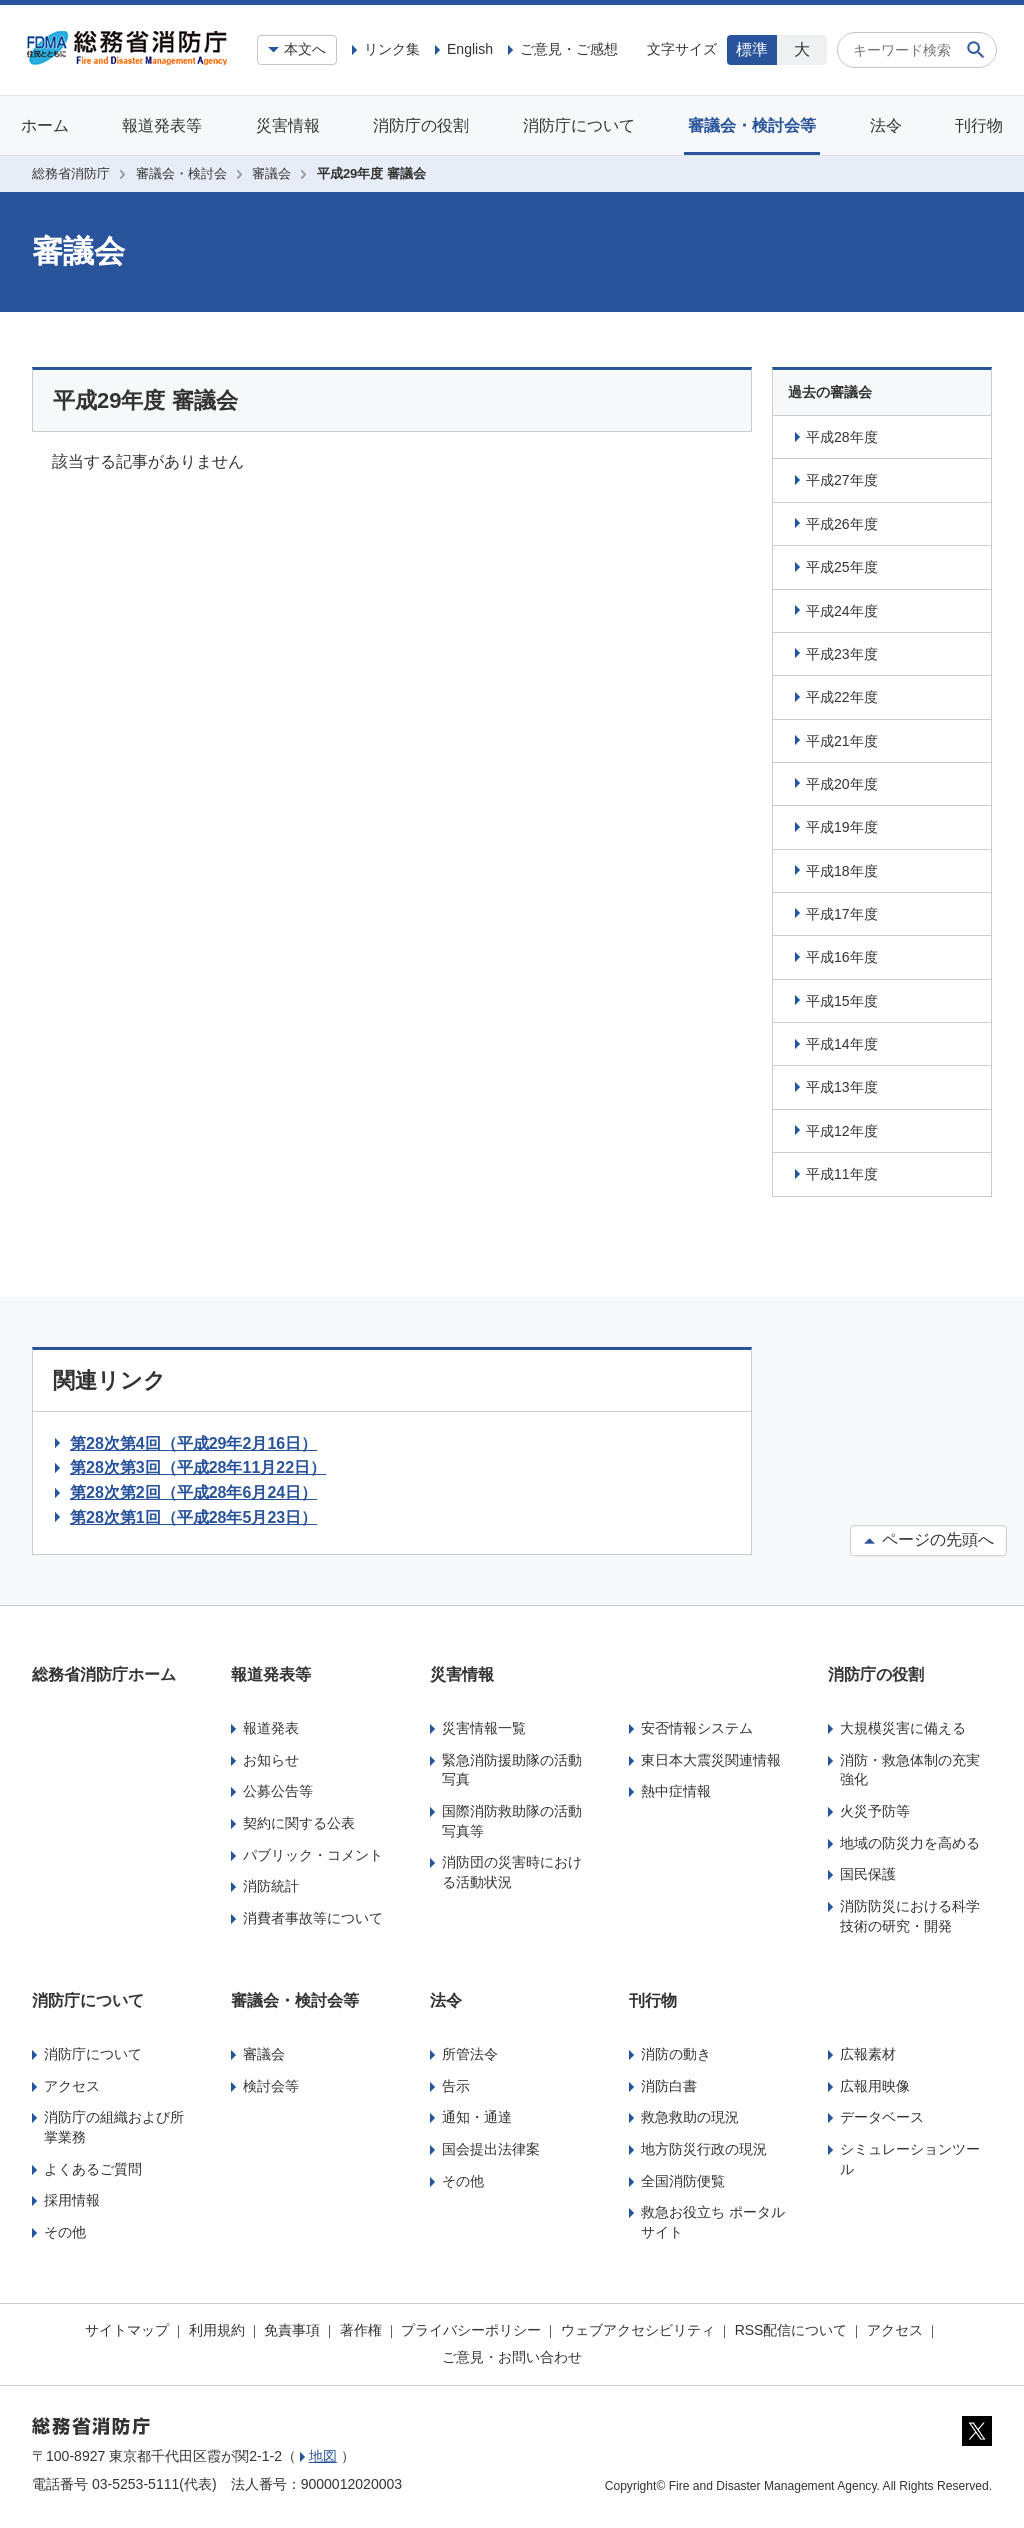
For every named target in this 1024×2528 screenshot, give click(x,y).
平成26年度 (842, 524)
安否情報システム (697, 1728)
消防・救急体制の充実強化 (910, 1770)
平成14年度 (842, 1044)
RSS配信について (791, 2330)
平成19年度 (842, 827)
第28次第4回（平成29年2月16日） (193, 1443)
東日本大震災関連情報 (711, 1760)
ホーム (45, 125)
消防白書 (669, 2086)
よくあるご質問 (93, 2169)
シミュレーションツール (910, 2159)
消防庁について (579, 125)
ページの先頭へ (928, 1540)
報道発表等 (162, 125)
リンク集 (392, 49)
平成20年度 (842, 784)
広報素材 (868, 2054)
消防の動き (676, 2054)
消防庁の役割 (421, 125)
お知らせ (271, 1760)
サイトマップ (127, 2330)
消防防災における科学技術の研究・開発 (910, 1916)
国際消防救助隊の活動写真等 (512, 1821)
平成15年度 (842, 1001)
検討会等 (271, 2086)
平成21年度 (842, 741)
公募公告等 (278, 1791)
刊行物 (979, 125)
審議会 (271, 173)
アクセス (72, 2086)
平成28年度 (842, 437)
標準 (752, 49)
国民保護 (868, 1874)
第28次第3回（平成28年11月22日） (198, 1467)
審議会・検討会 (181, 173)
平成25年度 (842, 567)
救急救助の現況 (690, 2117)
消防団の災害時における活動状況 (512, 1872)
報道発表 (271, 1728)
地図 (323, 2456)
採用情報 (72, 2200)
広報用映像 (875, 2086)
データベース (882, 2117)
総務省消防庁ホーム (104, 1674)
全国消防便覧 (683, 2181)
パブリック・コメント (313, 1855)
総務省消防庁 (71, 173)
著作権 (361, 2330)
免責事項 (292, 2330)
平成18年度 (842, 871)
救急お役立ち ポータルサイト (713, 2222)
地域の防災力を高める (910, 1843)
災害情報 (288, 125)
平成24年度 (842, 611)
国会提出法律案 (491, 2149)
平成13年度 (842, 1087)
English (470, 49)
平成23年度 (842, 654)
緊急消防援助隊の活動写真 (512, 1770)
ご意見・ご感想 (569, 49)
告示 (456, 2086)
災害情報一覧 (484, 1728)
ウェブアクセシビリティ (638, 2330)
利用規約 (217, 2330)
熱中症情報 (676, 1791)
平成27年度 (842, 480)
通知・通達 (477, 2117)
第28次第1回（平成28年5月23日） (193, 1517)
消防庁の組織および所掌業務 (114, 2127)
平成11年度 (842, 1174)
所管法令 (470, 2054)
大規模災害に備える (903, 1728)
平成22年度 (842, 697)
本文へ (305, 49)
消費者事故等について (313, 1918)
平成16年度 (842, 957)
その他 (65, 2232)
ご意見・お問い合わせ (512, 2357)
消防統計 (271, 1886)
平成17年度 (842, 914)
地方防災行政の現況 (704, 2149)
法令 (886, 125)
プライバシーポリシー (471, 2330)
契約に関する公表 (299, 1823)
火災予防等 (875, 1811)
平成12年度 (842, 1131)
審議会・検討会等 (752, 125)
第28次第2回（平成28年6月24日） (193, 1492)
